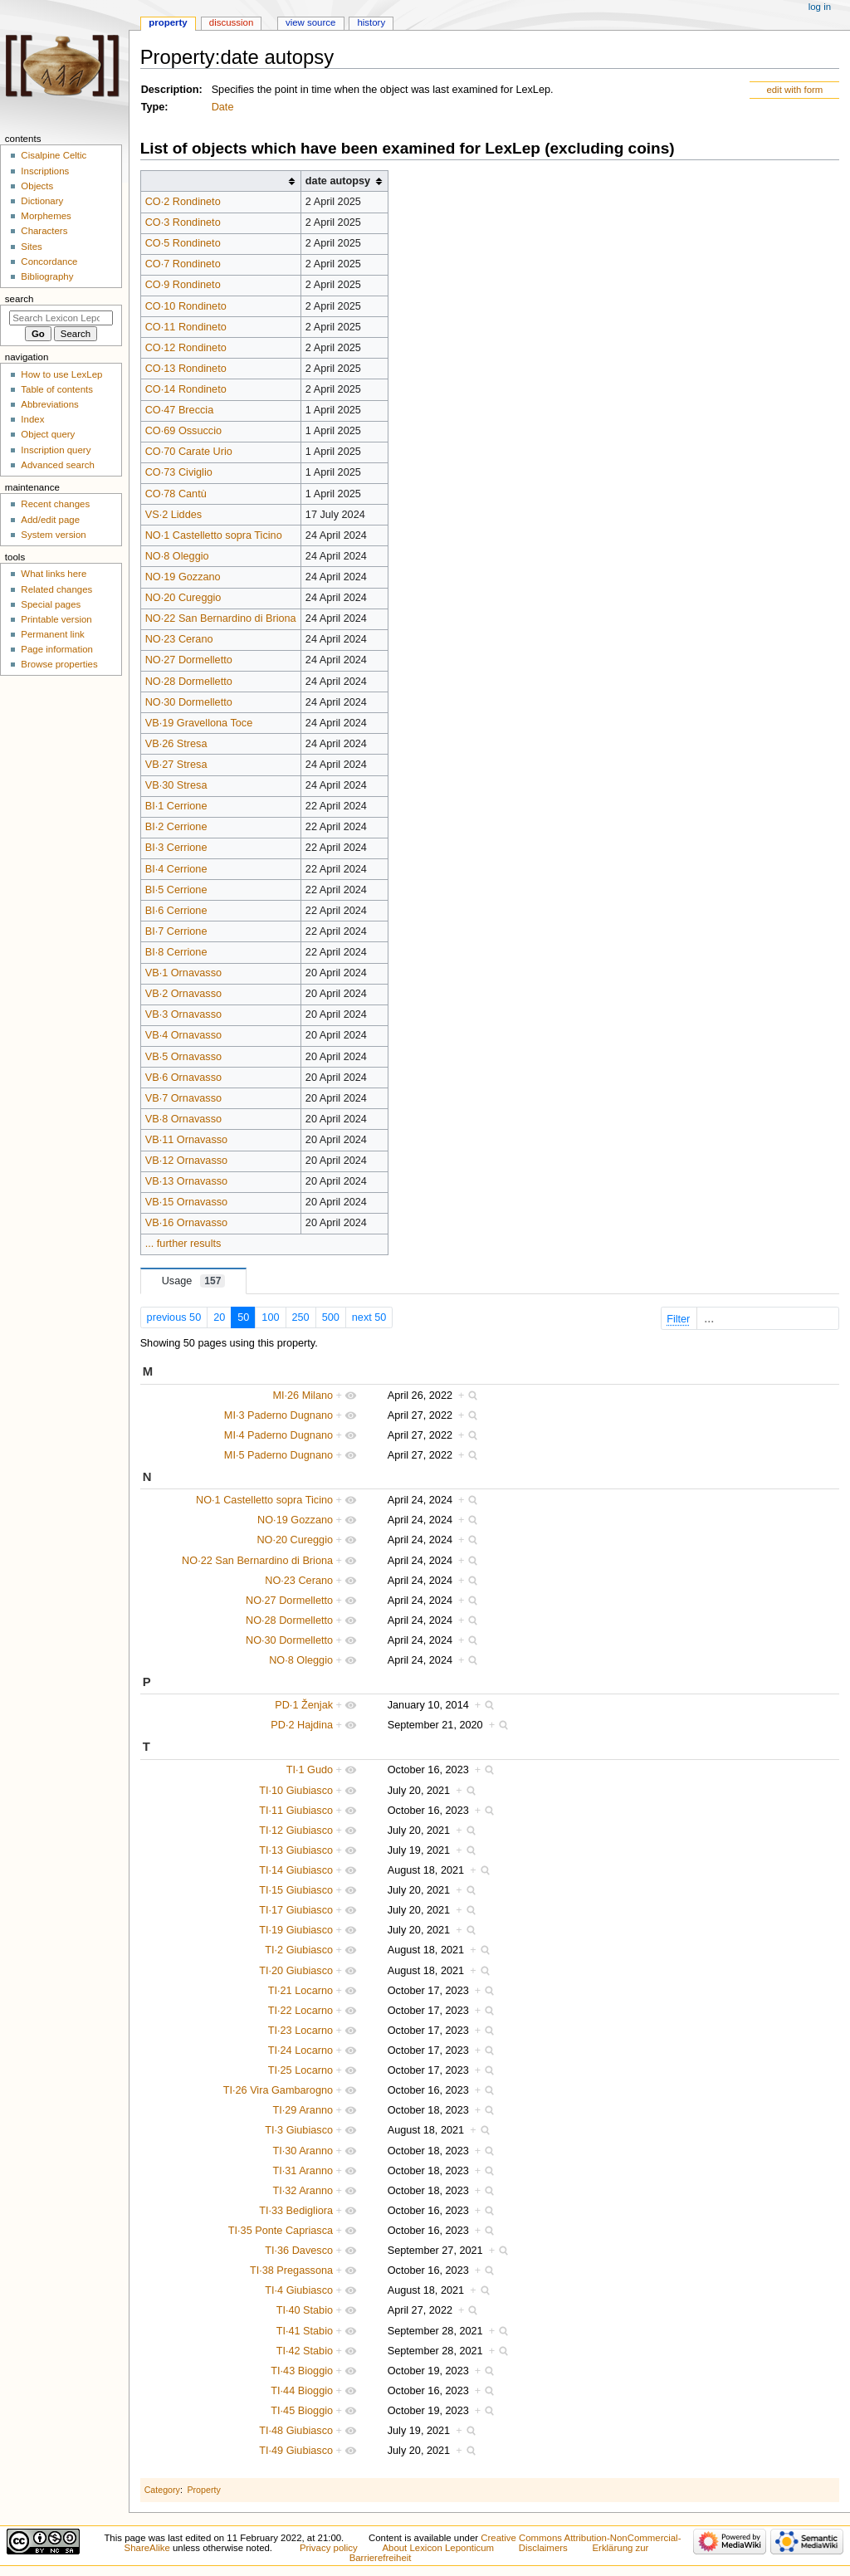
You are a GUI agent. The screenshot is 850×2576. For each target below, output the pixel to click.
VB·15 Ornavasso (186, 1202)
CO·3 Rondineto (183, 222)
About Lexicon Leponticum (438, 2548)
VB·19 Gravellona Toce (199, 723)
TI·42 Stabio (304, 2351)
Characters (44, 231)
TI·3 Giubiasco (299, 2130)
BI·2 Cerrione (176, 827)
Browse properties (59, 664)
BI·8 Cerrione (176, 952)
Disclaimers (543, 2548)
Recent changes (55, 504)
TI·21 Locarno (300, 1991)
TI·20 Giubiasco (296, 1971)
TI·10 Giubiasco (296, 1790)
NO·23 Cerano (179, 639)
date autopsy (337, 181)
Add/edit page (50, 520)
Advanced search (58, 465)
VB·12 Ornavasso (186, 1160)
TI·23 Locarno (300, 2030)
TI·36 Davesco (299, 2250)
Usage (194, 1281)
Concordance (49, 261)
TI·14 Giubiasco (296, 1870)
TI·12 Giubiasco (296, 1830)
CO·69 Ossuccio (183, 431)
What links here (53, 574)
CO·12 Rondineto (186, 348)
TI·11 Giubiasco (296, 1810)
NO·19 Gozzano (183, 577)
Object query (48, 434)
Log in (819, 7)
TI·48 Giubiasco (296, 2431)
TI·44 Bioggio (302, 2391)
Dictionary (42, 201)
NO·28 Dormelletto (188, 681)
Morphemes (46, 216)
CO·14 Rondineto (186, 389)
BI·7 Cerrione (176, 931)
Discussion (231, 22)
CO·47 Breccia (179, 410)
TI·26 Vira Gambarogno (278, 2090)
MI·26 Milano (302, 1395)
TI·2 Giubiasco (299, 1950)
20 (219, 1317)
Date (223, 107)
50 (243, 1317)
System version (53, 535)
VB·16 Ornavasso (186, 1223)
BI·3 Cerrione (176, 847)
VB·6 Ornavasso (183, 1077)
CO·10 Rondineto (186, 306)
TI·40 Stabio (304, 2310)
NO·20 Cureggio (183, 598)
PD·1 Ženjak (304, 1705)
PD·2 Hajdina (302, 1725)
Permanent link (52, 634)
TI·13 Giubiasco (296, 1850)
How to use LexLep (61, 374)
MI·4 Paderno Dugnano (278, 1435)
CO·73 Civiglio (178, 472)
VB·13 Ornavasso (186, 1181)
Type (153, 107)
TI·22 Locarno (300, 2010)
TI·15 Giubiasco (296, 1890)
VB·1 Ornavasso (183, 973)
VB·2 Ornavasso (183, 994)
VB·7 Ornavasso (183, 1098)
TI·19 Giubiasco (296, 1930)
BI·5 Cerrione (176, 890)
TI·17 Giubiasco (296, 1910)
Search (19, 299)
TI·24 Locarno (300, 2050)
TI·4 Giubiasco (299, 2290)
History (371, 22)
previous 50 (174, 1317)
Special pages (51, 604)
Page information (57, 649)
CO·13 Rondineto (186, 368)
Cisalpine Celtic (53, 155)
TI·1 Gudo (309, 1770)
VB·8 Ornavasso (183, 1119)
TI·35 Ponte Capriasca (280, 2230)
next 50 (369, 1317)
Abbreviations (49, 404)
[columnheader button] (220, 181)
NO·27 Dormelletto (188, 660)
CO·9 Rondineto (183, 285)
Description (170, 89)
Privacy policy (329, 2548)
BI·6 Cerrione (176, 911)
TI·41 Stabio (304, 2331)
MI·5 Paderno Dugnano (278, 1455)
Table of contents (57, 389)
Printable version (56, 619)
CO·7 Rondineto (183, 264)
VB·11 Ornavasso (186, 1140)
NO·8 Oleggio (177, 556)
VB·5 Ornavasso (183, 1057)
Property (203, 2490)
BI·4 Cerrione (176, 869)
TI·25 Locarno (300, 2070)
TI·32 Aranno (302, 2191)
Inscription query (55, 450)
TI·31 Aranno (302, 2171)
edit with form (794, 90)
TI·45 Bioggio (302, 2411)
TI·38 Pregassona (291, 2270)
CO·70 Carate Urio (188, 451)
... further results (183, 1243)
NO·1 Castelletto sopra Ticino (213, 535)
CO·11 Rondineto (186, 327)
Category (162, 2490)
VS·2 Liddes (173, 515)
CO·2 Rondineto (183, 202)
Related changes (56, 589)
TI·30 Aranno (302, 2151)
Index (32, 419)
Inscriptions (45, 171)
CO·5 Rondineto (183, 243)
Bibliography (47, 276)
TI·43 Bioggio (302, 2371)
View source (310, 22)
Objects (37, 186)
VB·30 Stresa (176, 785)
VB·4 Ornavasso (183, 1035)
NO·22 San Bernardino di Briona (220, 618)
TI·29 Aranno (302, 2110)
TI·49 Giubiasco (296, 2450)
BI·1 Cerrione (176, 806)
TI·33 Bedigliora (296, 2211)
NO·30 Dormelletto (188, 702)
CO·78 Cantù (176, 494)
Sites (31, 247)
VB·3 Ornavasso (183, 1014)
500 (331, 1317)
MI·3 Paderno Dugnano (278, 1415)
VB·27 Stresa (176, 764)
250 (301, 1317)
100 (270, 1317)
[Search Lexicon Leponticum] (61, 317)
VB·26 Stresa (176, 744)
